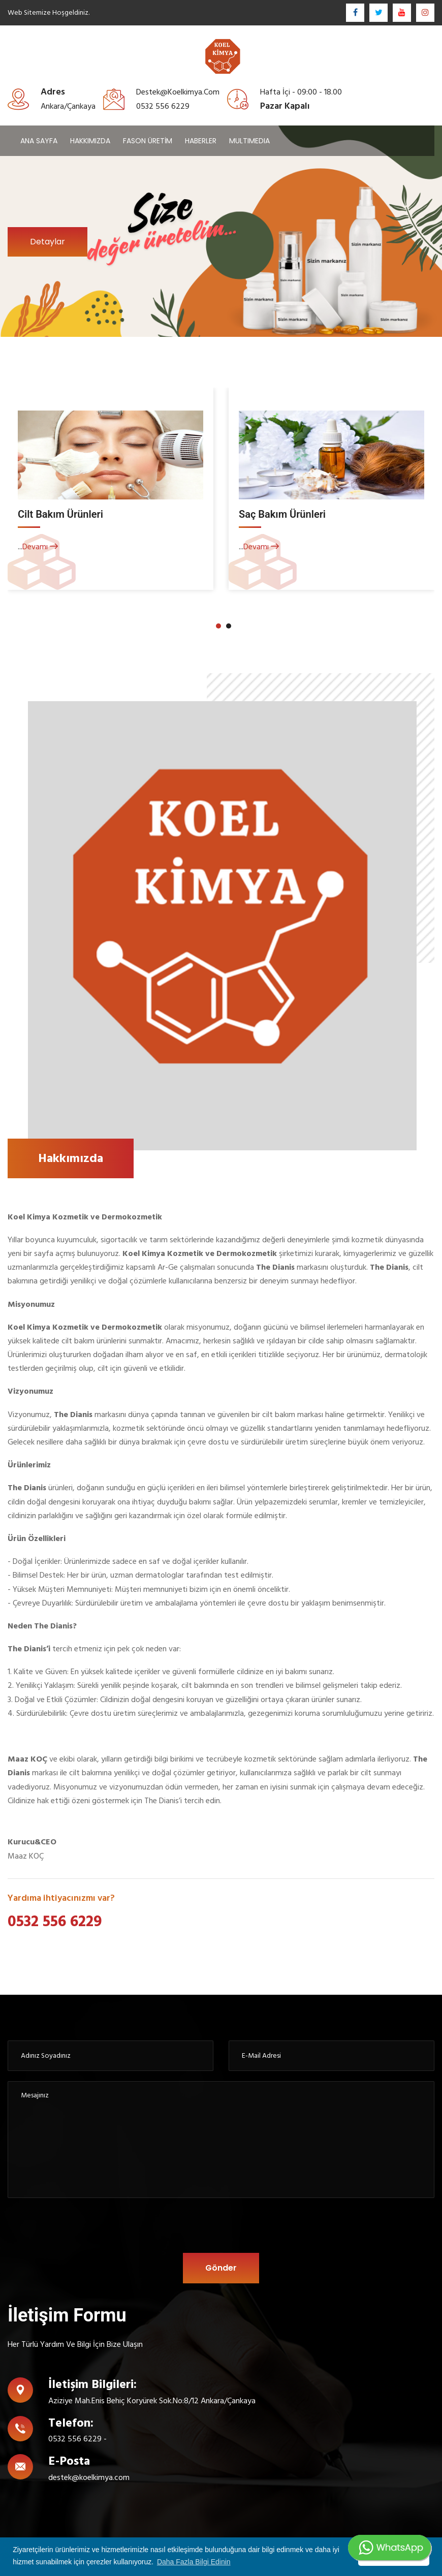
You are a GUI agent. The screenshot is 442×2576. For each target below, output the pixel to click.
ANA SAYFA (38, 141)
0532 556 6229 (55, 1921)
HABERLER (200, 141)
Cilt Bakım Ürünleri (60, 514)
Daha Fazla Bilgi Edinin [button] (194, 2562)
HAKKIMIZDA (90, 141)
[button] (218, 626)
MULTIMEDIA (249, 141)
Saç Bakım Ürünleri (282, 514)
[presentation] (173, 2228)
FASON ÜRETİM (147, 141)
